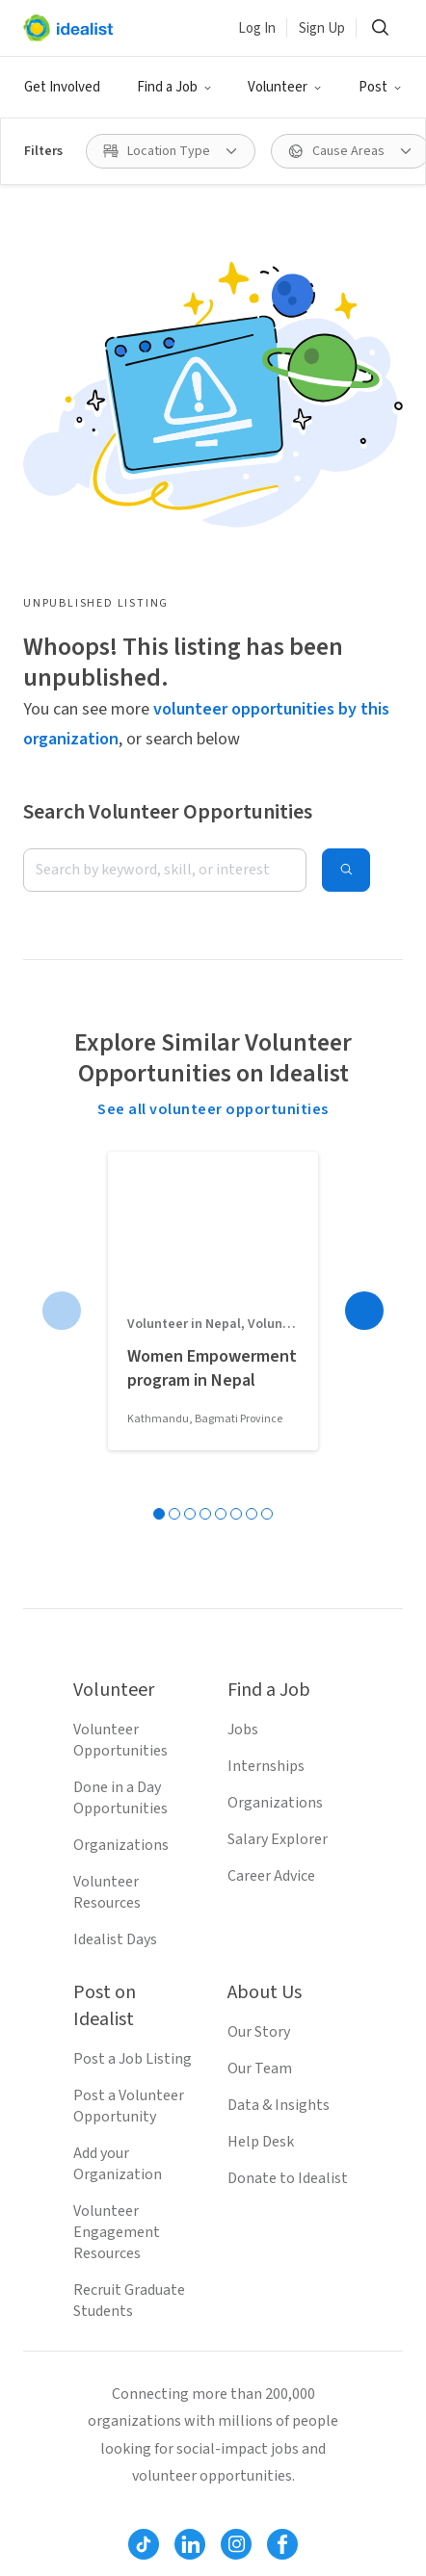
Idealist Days (115, 1542)
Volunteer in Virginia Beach (111, 2555)
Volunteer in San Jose (249, 2457)
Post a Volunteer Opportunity (128, 1709)
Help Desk (260, 1745)
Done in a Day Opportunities (120, 1401)
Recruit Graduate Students (129, 1904)
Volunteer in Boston (89, 2490)
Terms (116, 2271)
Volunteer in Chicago (292, 2555)
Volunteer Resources (107, 1495)
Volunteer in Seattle (89, 2457)
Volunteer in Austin (239, 2523)
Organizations (121, 1448)
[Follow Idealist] (143, 2147)
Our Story (258, 1635)
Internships (266, 1369)
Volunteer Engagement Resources (116, 1835)
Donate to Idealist (287, 1781)
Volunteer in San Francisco (266, 2490)
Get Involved (62, 87)
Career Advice (271, 1479)
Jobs (242, 1332)
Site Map (303, 2271)
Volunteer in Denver (88, 2523)
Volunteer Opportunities (120, 1343)
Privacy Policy (206, 2271)
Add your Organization (117, 1767)
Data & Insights (278, 1708)
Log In (257, 28)
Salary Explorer (277, 1442)
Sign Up (322, 28)
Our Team (259, 1671)
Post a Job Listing (132, 1662)
